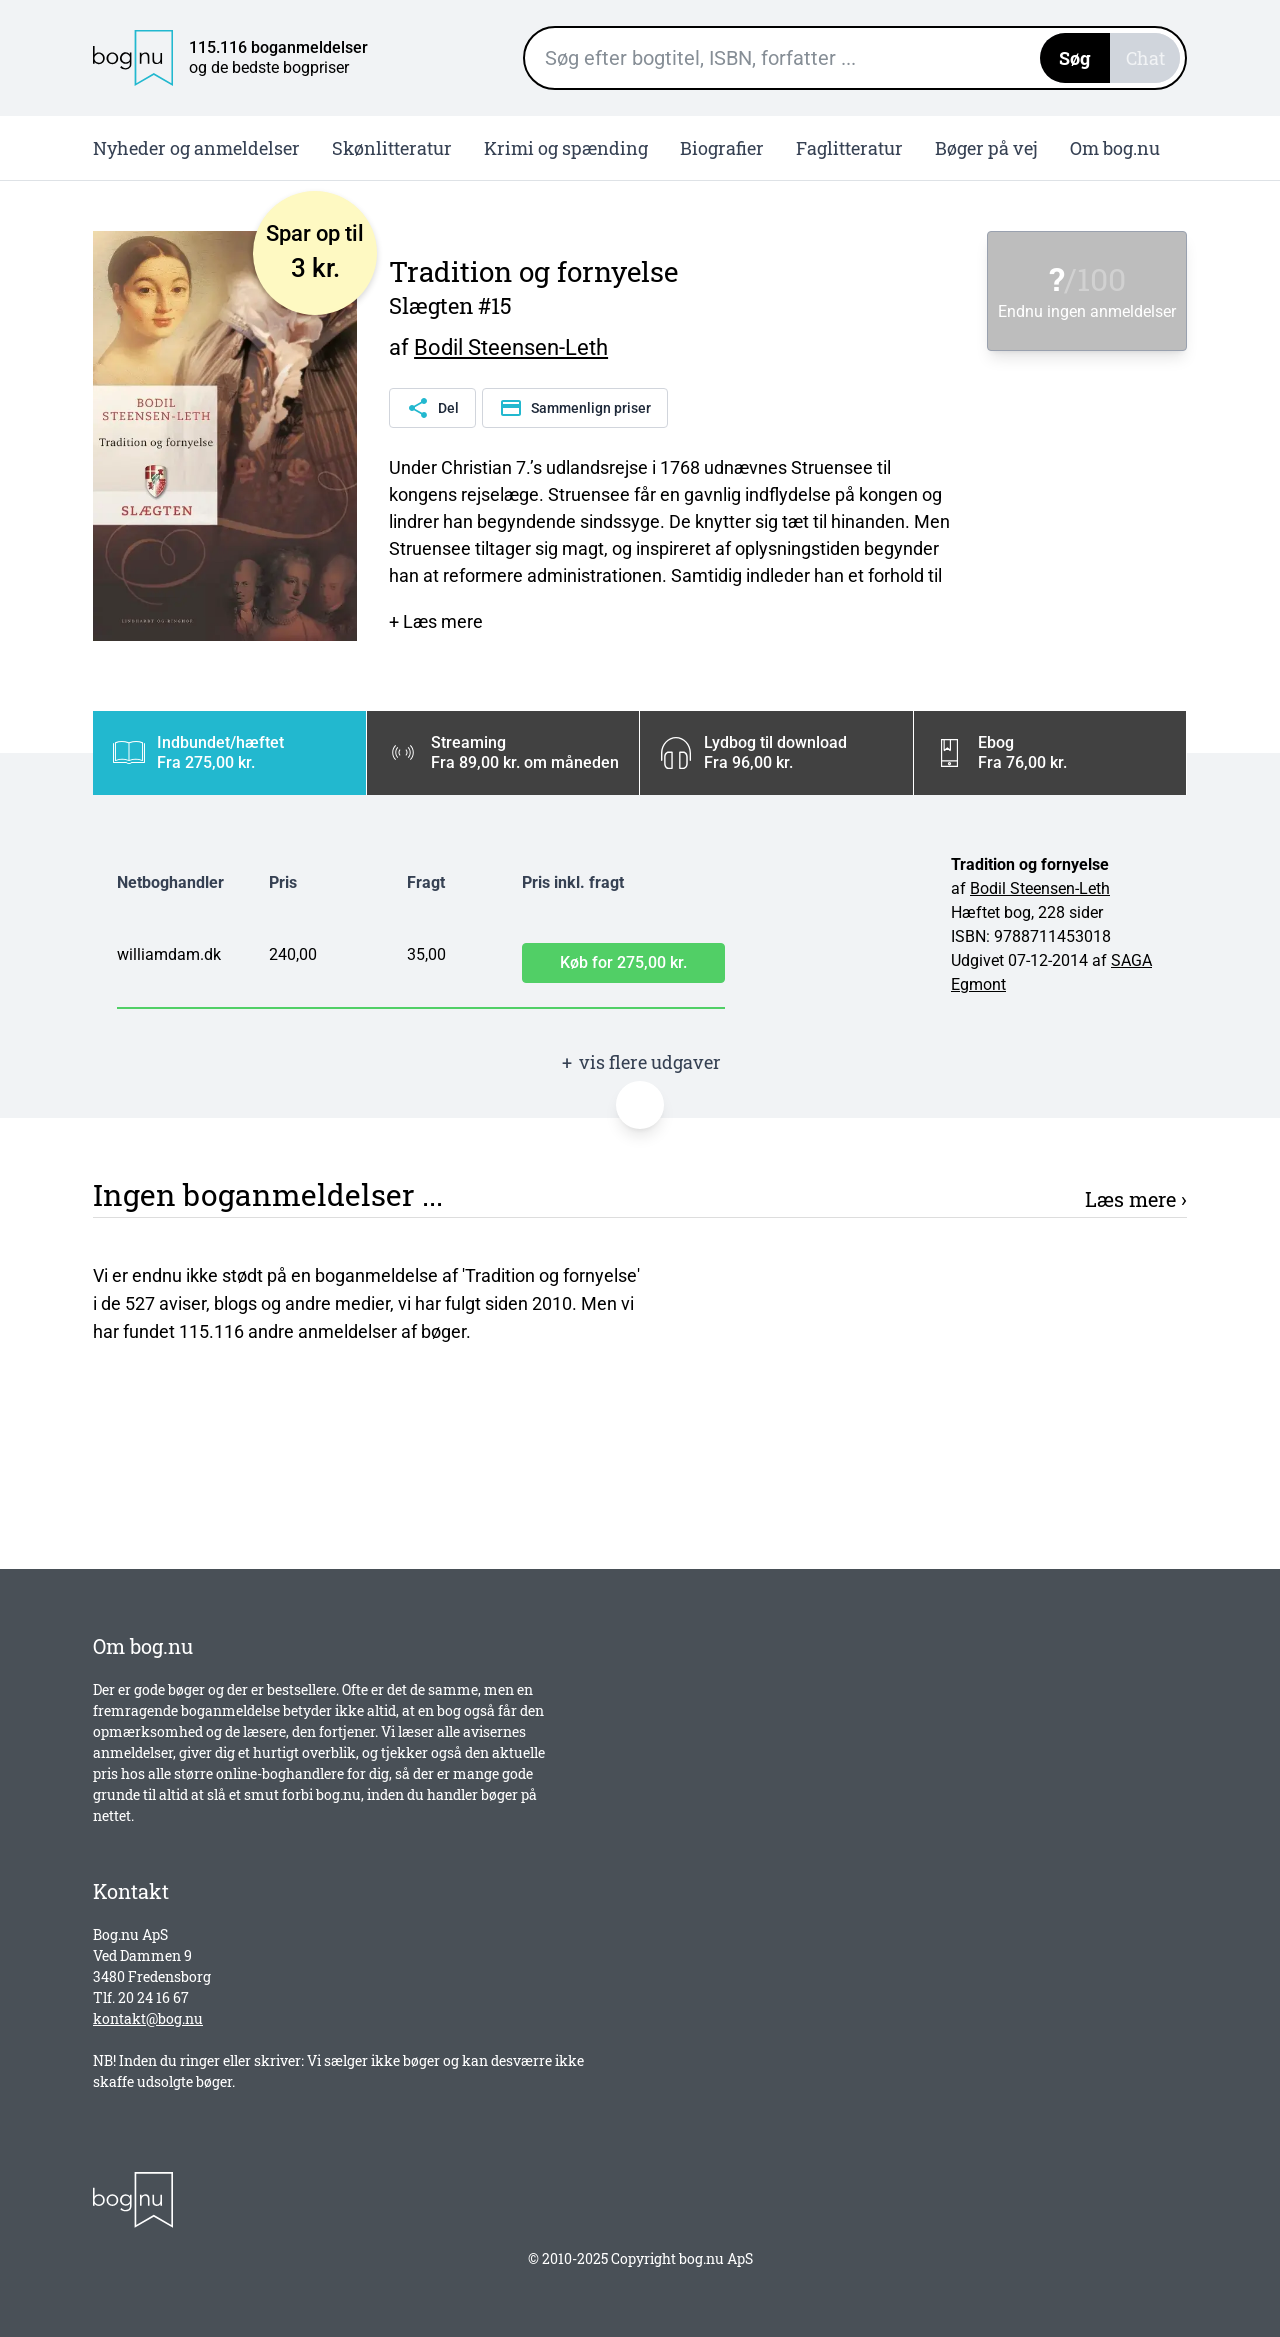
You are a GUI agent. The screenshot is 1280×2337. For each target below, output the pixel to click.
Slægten (431, 305)
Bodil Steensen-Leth (511, 347)
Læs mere (1130, 1199)
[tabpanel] (640, 935)
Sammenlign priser (575, 408)
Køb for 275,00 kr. (623, 962)
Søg (1075, 58)
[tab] (229, 753)
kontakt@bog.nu (148, 2018)
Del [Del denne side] (432, 408)
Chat (1145, 58)
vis (640, 1062)
